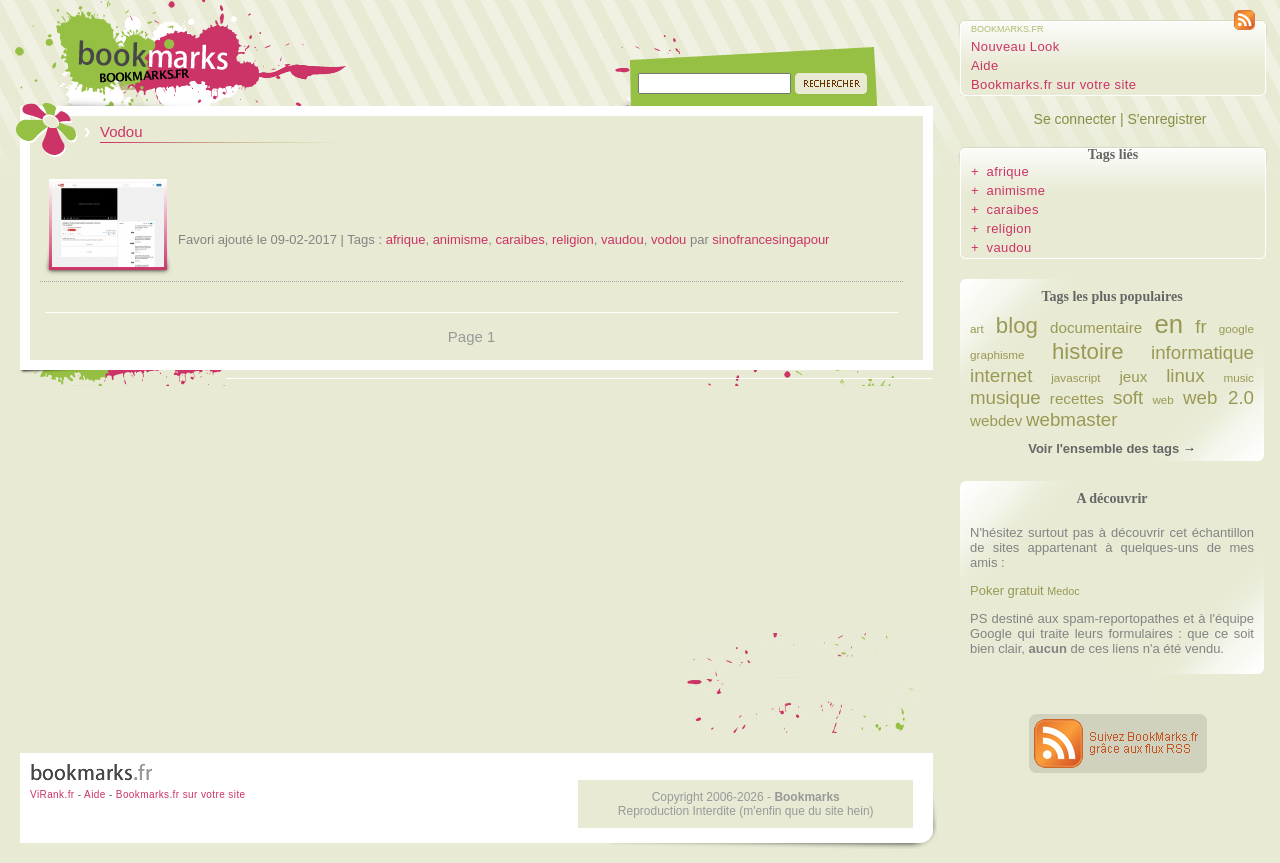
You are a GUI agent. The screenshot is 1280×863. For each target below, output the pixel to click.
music (1238, 377)
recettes (1077, 398)
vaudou (622, 239)
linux (1185, 375)
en (1168, 324)
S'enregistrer (1166, 119)
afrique (406, 239)
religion (573, 239)
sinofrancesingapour (770, 239)
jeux (1133, 376)
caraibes (520, 239)
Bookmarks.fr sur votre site (1053, 84)
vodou (668, 239)
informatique (1202, 352)
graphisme (997, 354)
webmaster (1071, 419)
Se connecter (1075, 119)
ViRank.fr (52, 794)
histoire (1088, 351)
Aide (985, 65)
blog (1017, 325)
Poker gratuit (1007, 590)
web (1162, 399)
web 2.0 (1218, 397)
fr (1200, 326)
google (1236, 328)
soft (1128, 397)
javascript (1075, 377)
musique (1005, 397)
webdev (996, 420)
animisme (461, 239)
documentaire (1096, 327)
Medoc (1063, 591)
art (977, 328)
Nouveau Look (1015, 46)
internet (1001, 375)
